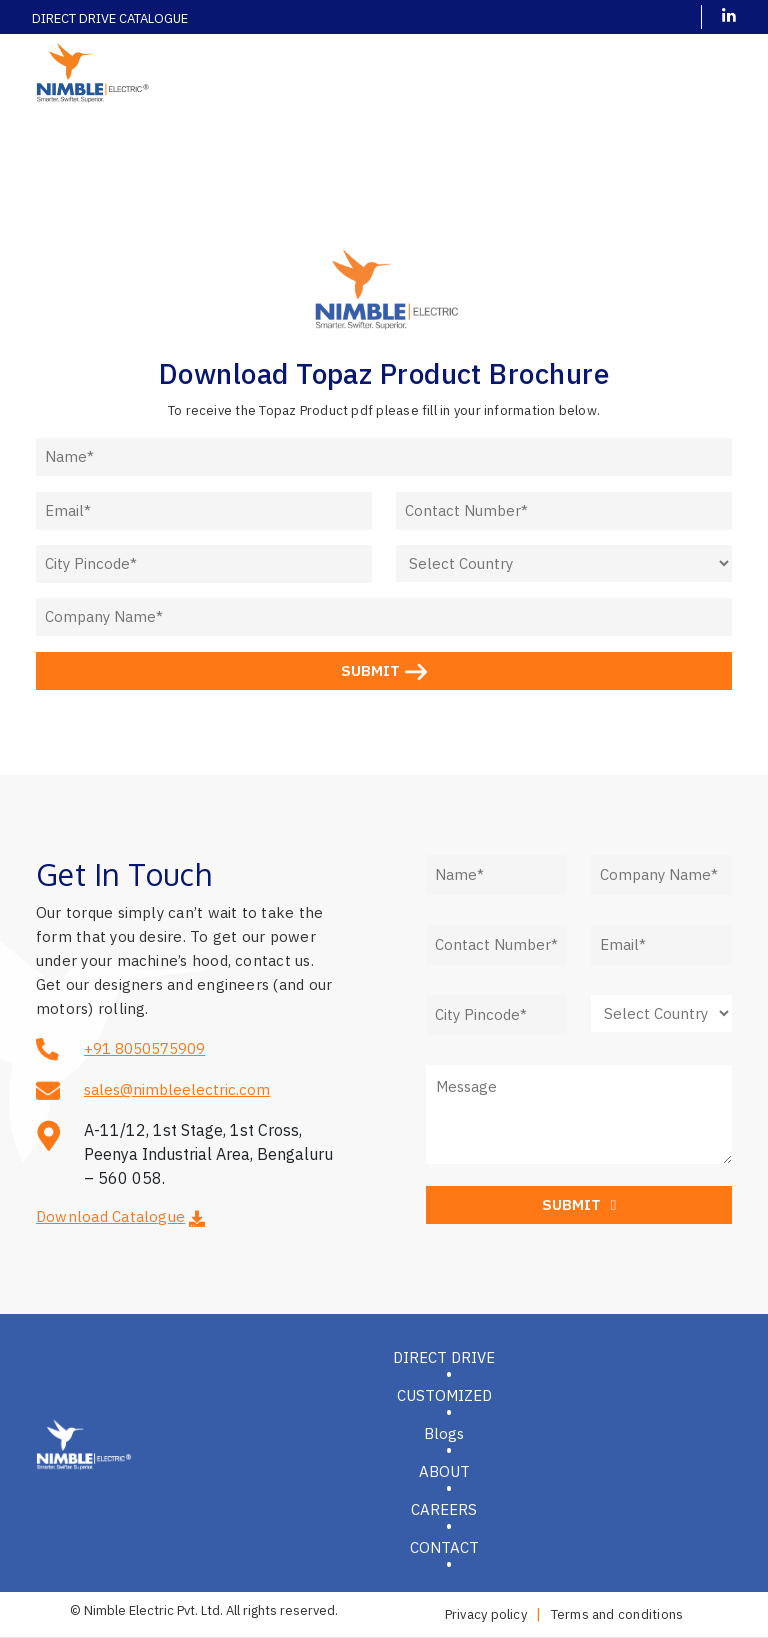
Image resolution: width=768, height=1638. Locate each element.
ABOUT (444, 1471)
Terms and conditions (617, 1614)
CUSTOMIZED (444, 1395)
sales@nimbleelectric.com (177, 1089)
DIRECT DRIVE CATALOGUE (110, 18)
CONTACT (444, 1547)
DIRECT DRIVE (444, 1357)
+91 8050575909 (144, 1048)
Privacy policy (486, 1614)
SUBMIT (384, 671)
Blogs (444, 1433)
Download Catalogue (110, 1216)
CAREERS (444, 1509)
